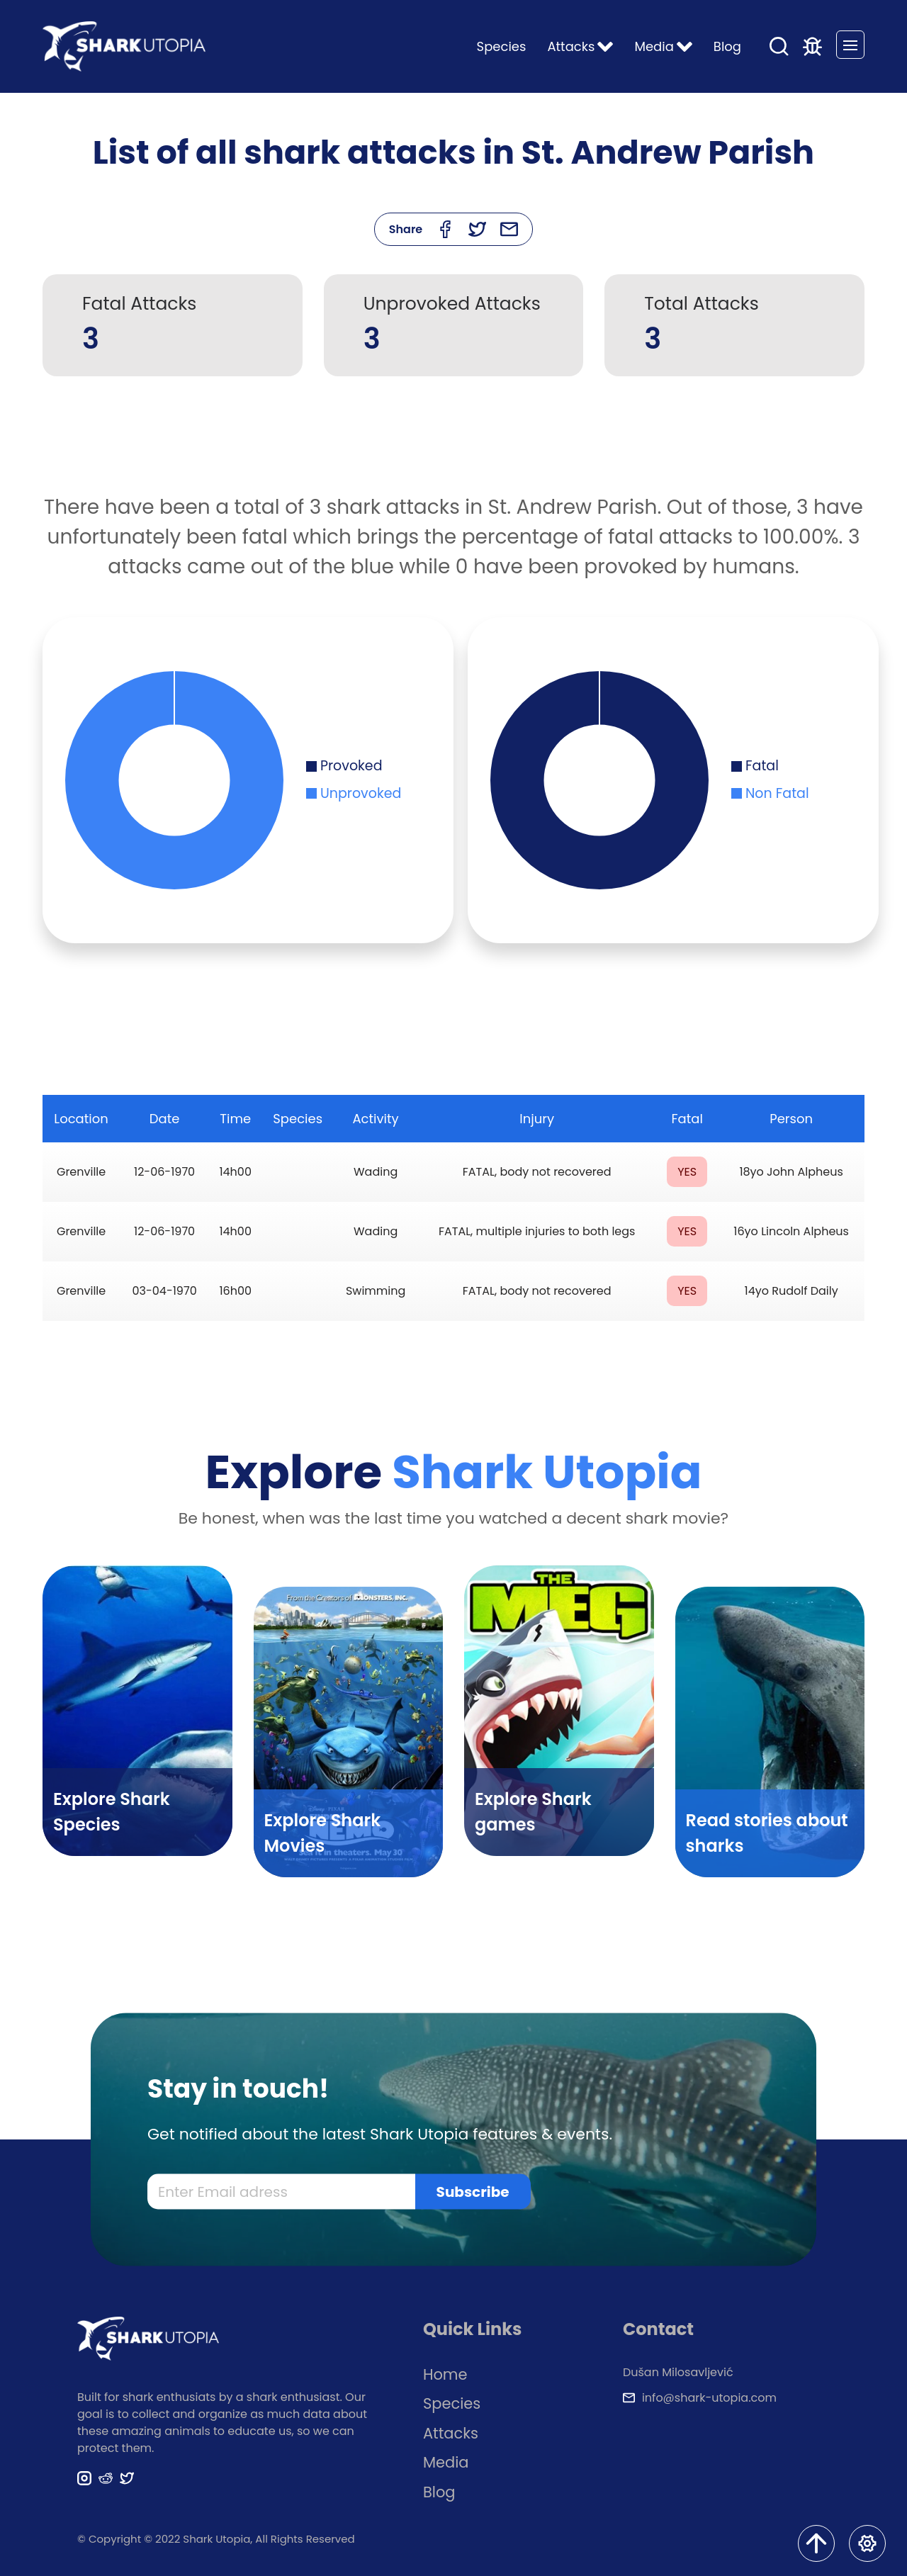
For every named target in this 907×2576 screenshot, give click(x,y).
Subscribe (472, 2191)
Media (446, 2462)
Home (445, 2374)
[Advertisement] (453, 444)
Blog (727, 46)
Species (501, 46)
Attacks (450, 2433)
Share (406, 229)
